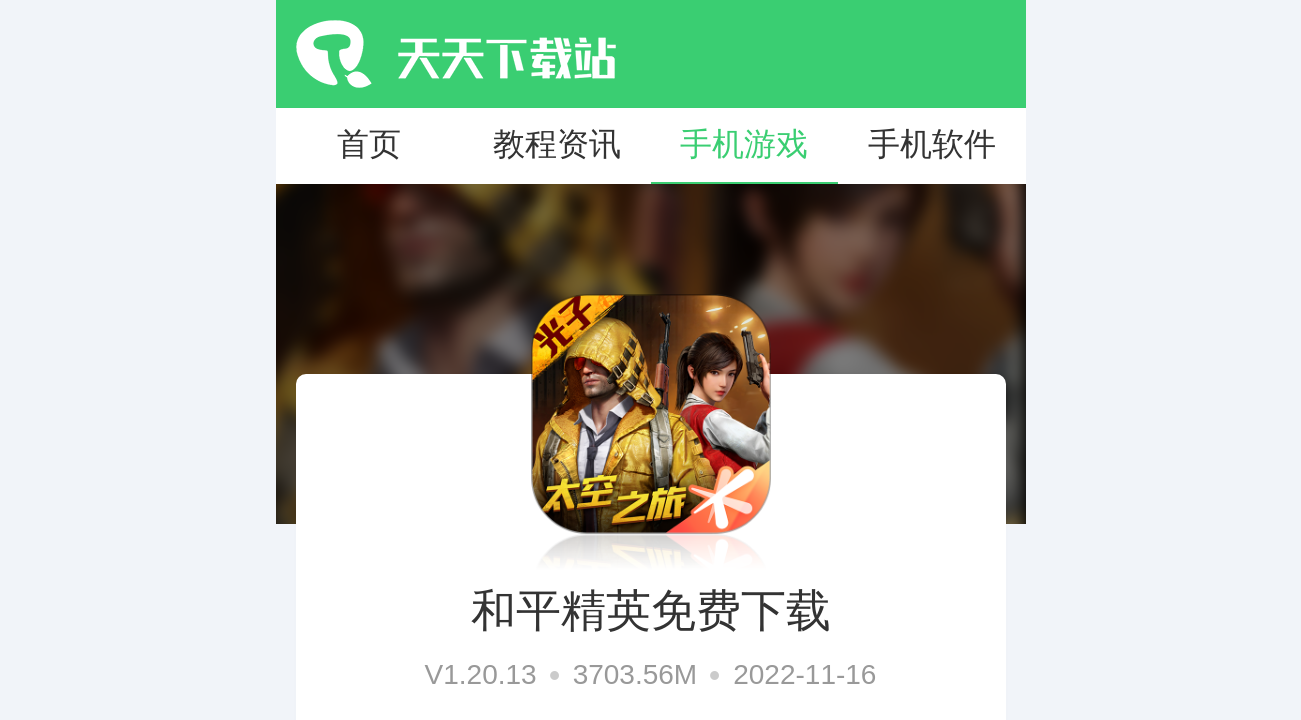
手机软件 (932, 144)
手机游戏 (744, 144)
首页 (369, 144)
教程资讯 (557, 144)
